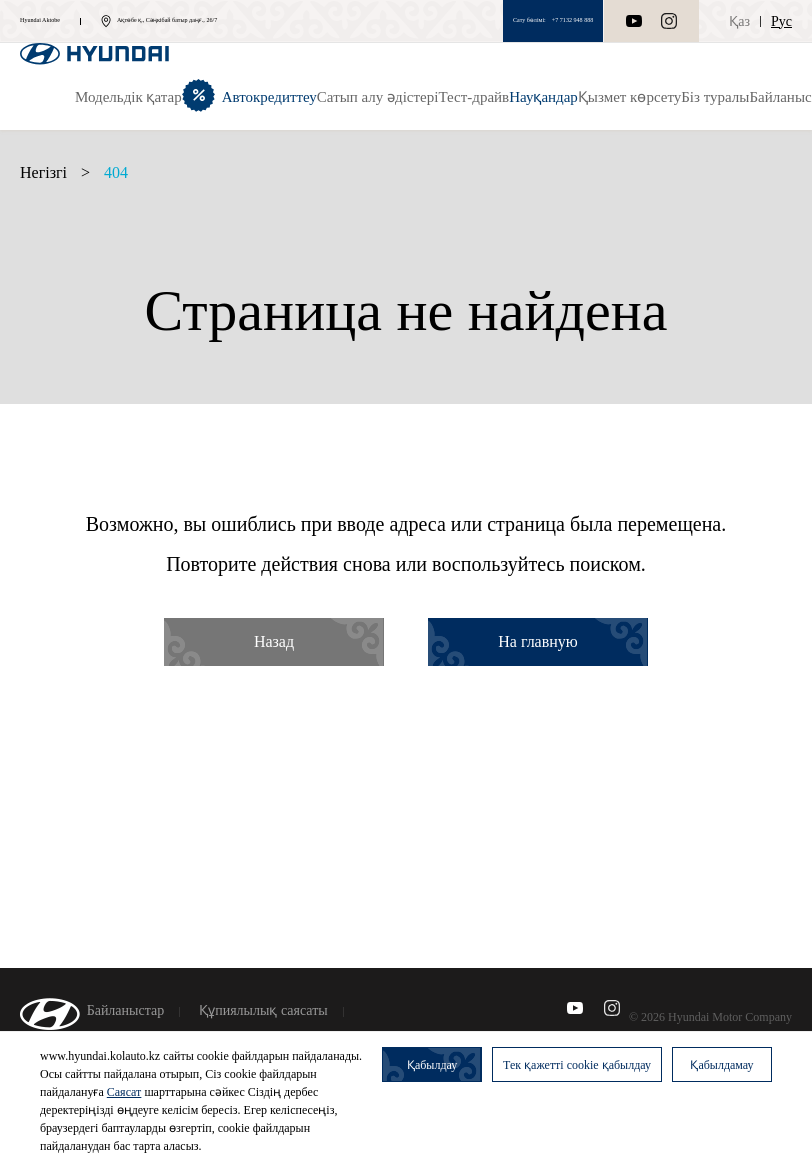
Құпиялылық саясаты (263, 1011)
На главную (538, 641)
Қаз (739, 21)
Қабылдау (432, 1065)
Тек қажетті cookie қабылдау (577, 1065)
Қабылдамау (721, 1065)
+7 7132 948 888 (572, 20)
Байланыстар (126, 1011)
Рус (781, 21)
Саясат (124, 1092)
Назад (274, 641)
